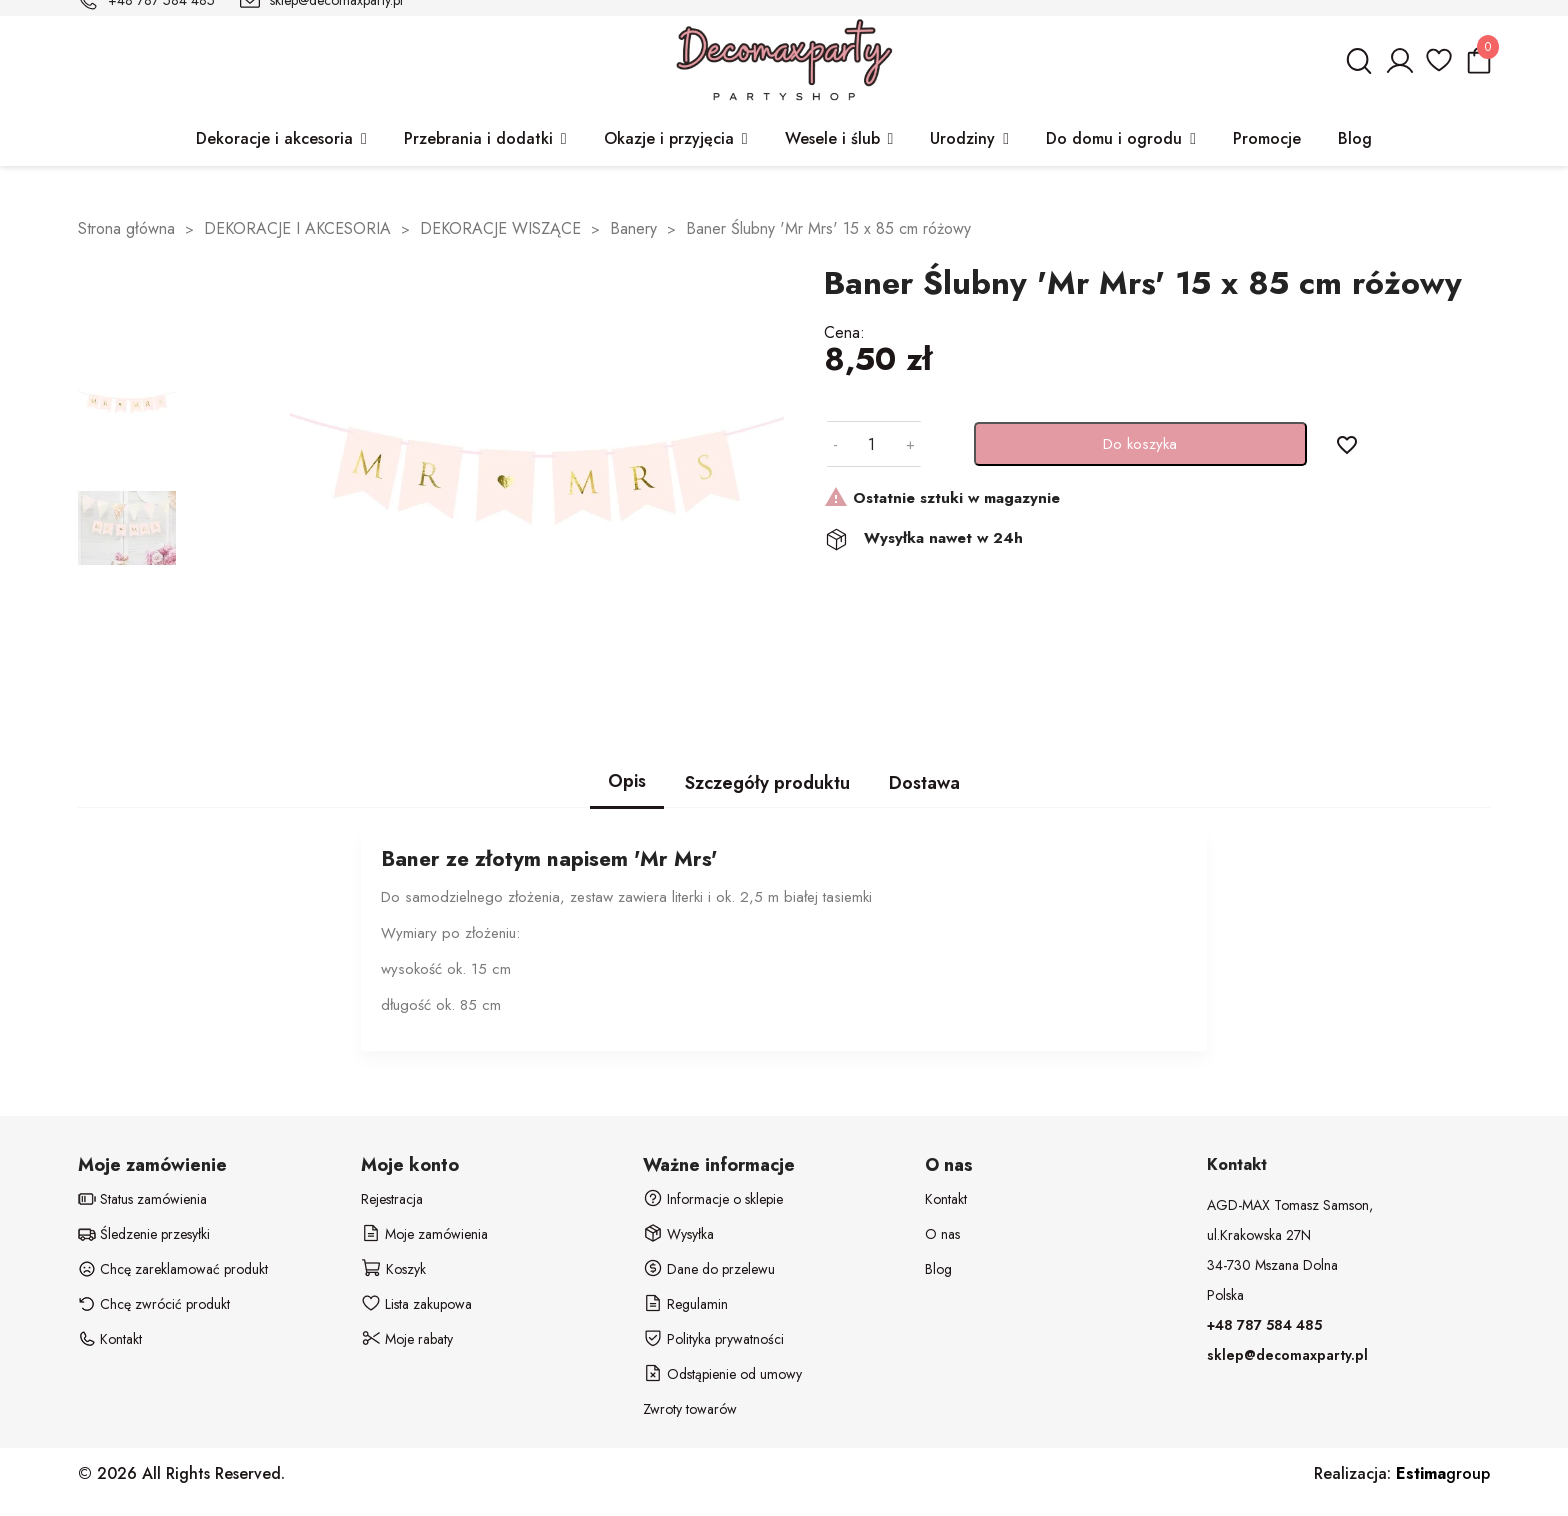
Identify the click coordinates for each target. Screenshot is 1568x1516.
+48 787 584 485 (1264, 1325)
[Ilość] (872, 444)
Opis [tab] (627, 781)
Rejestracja (392, 1199)
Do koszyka (1140, 444)
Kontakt (946, 1199)
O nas (942, 1234)
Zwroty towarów (690, 1409)
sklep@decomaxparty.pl (1287, 1355)
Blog (938, 1269)
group (1443, 1473)
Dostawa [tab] (924, 783)
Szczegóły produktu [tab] (767, 783)
